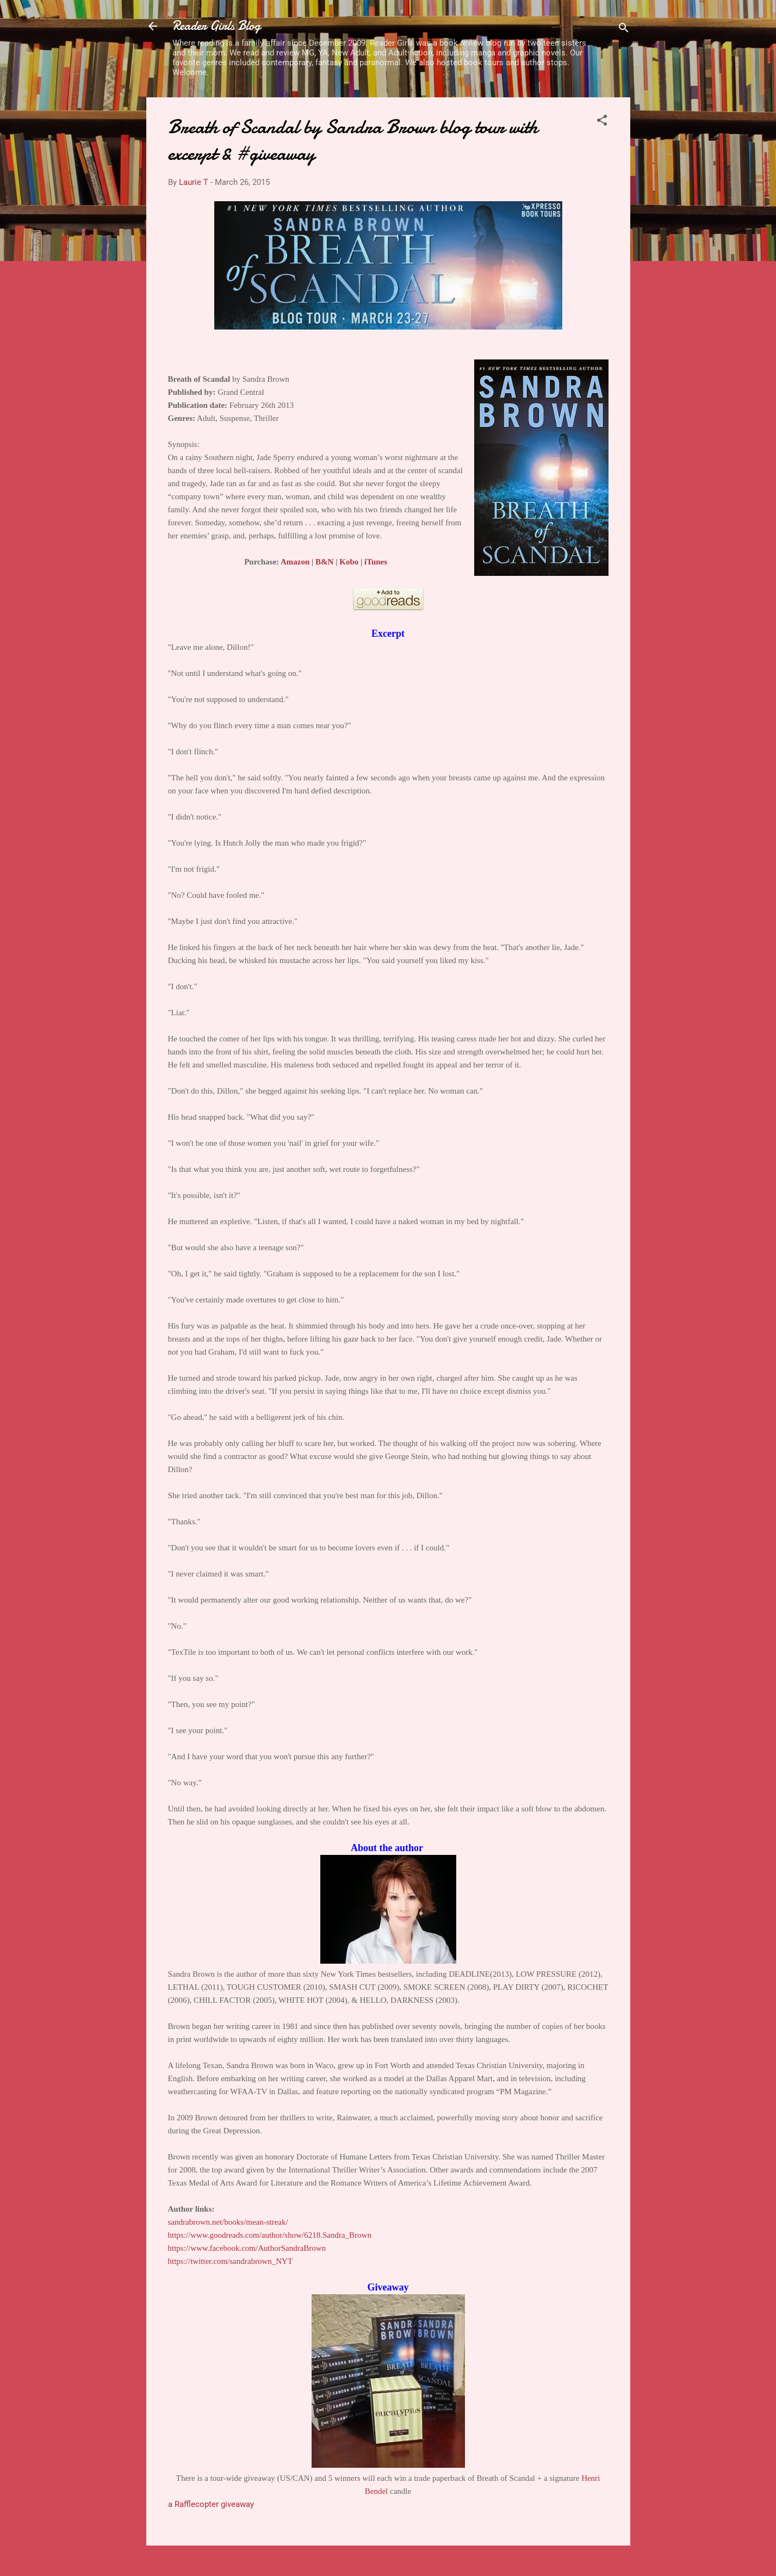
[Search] (623, 29)
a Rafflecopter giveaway (211, 2504)
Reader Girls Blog (216, 26)
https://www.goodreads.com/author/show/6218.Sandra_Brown (269, 2235)
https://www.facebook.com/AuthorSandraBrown (247, 2248)
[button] (602, 122)
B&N (324, 561)
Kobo (348, 561)
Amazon (295, 561)
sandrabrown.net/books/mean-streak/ (228, 2222)
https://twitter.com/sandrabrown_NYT (230, 2261)
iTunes (375, 561)
